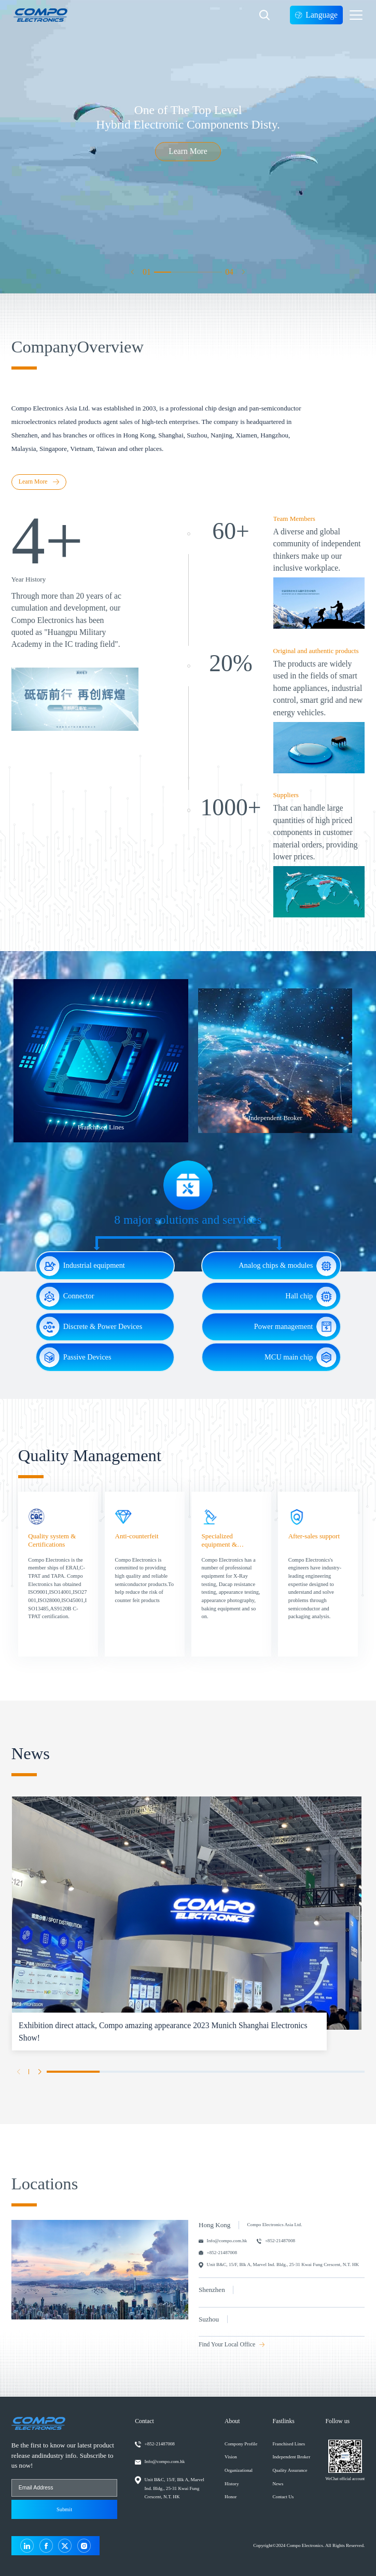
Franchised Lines (288, 2443)
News (277, 2483)
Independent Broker (291, 2456)
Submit (64, 2509)
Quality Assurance (289, 2470)
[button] (133, 272)
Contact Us (283, 2496)
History (232, 2483)
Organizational (239, 2470)
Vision (231, 2456)
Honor (230, 2496)
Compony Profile (241, 2443)
